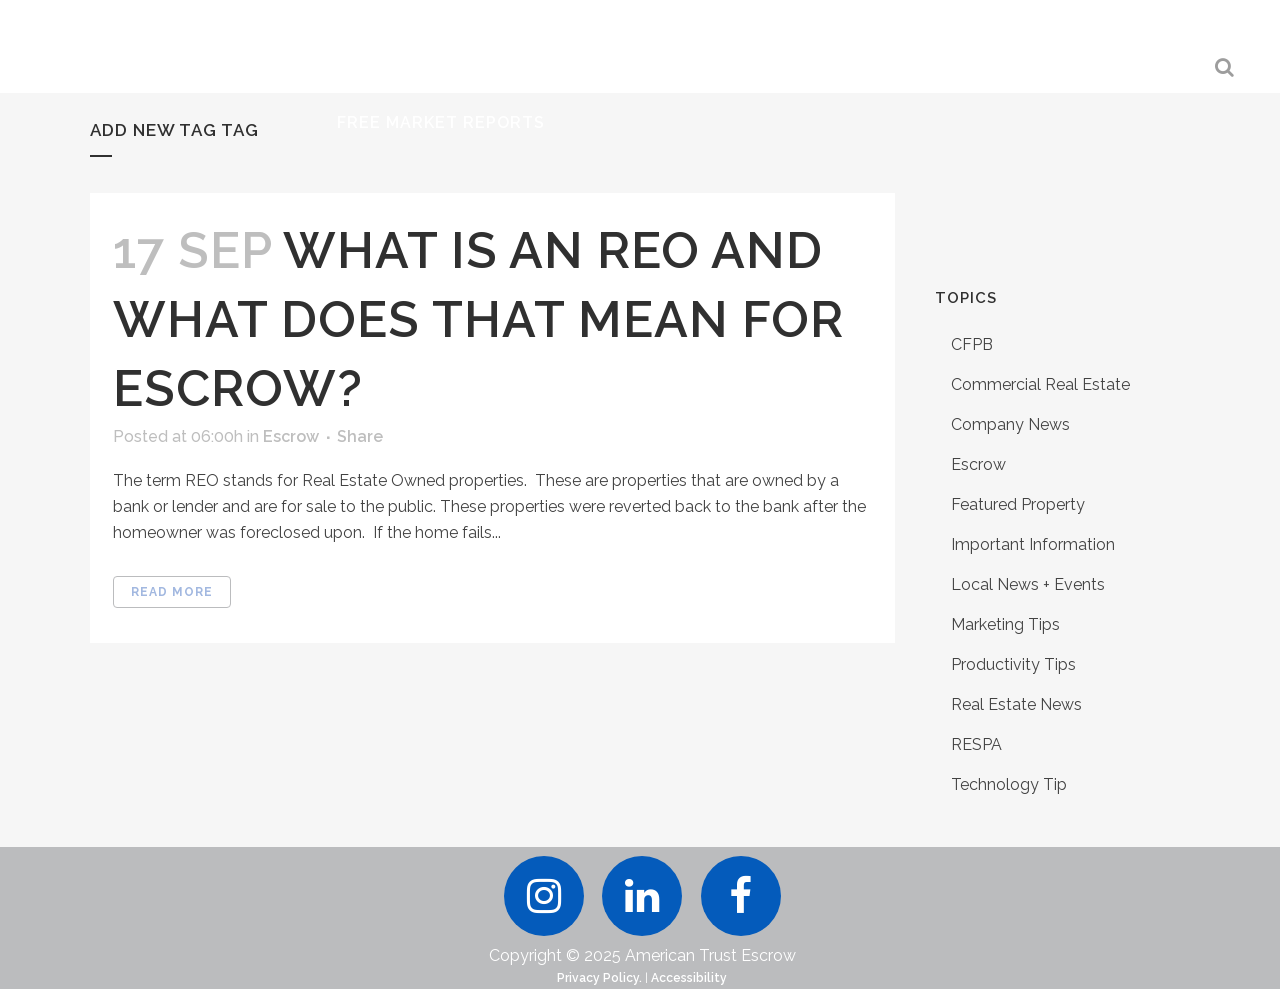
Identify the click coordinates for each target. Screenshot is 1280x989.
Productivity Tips (1013, 664)
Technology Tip (1009, 784)
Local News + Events (1028, 584)
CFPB (972, 344)
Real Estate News (1016, 704)
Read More (172, 592)
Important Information (1033, 544)
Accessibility (689, 978)
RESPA (976, 744)
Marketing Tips (1005, 624)
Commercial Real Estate (1040, 384)
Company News (1010, 424)
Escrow (291, 436)
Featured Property (1018, 504)
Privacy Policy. (599, 978)
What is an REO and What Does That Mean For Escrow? (478, 319)
